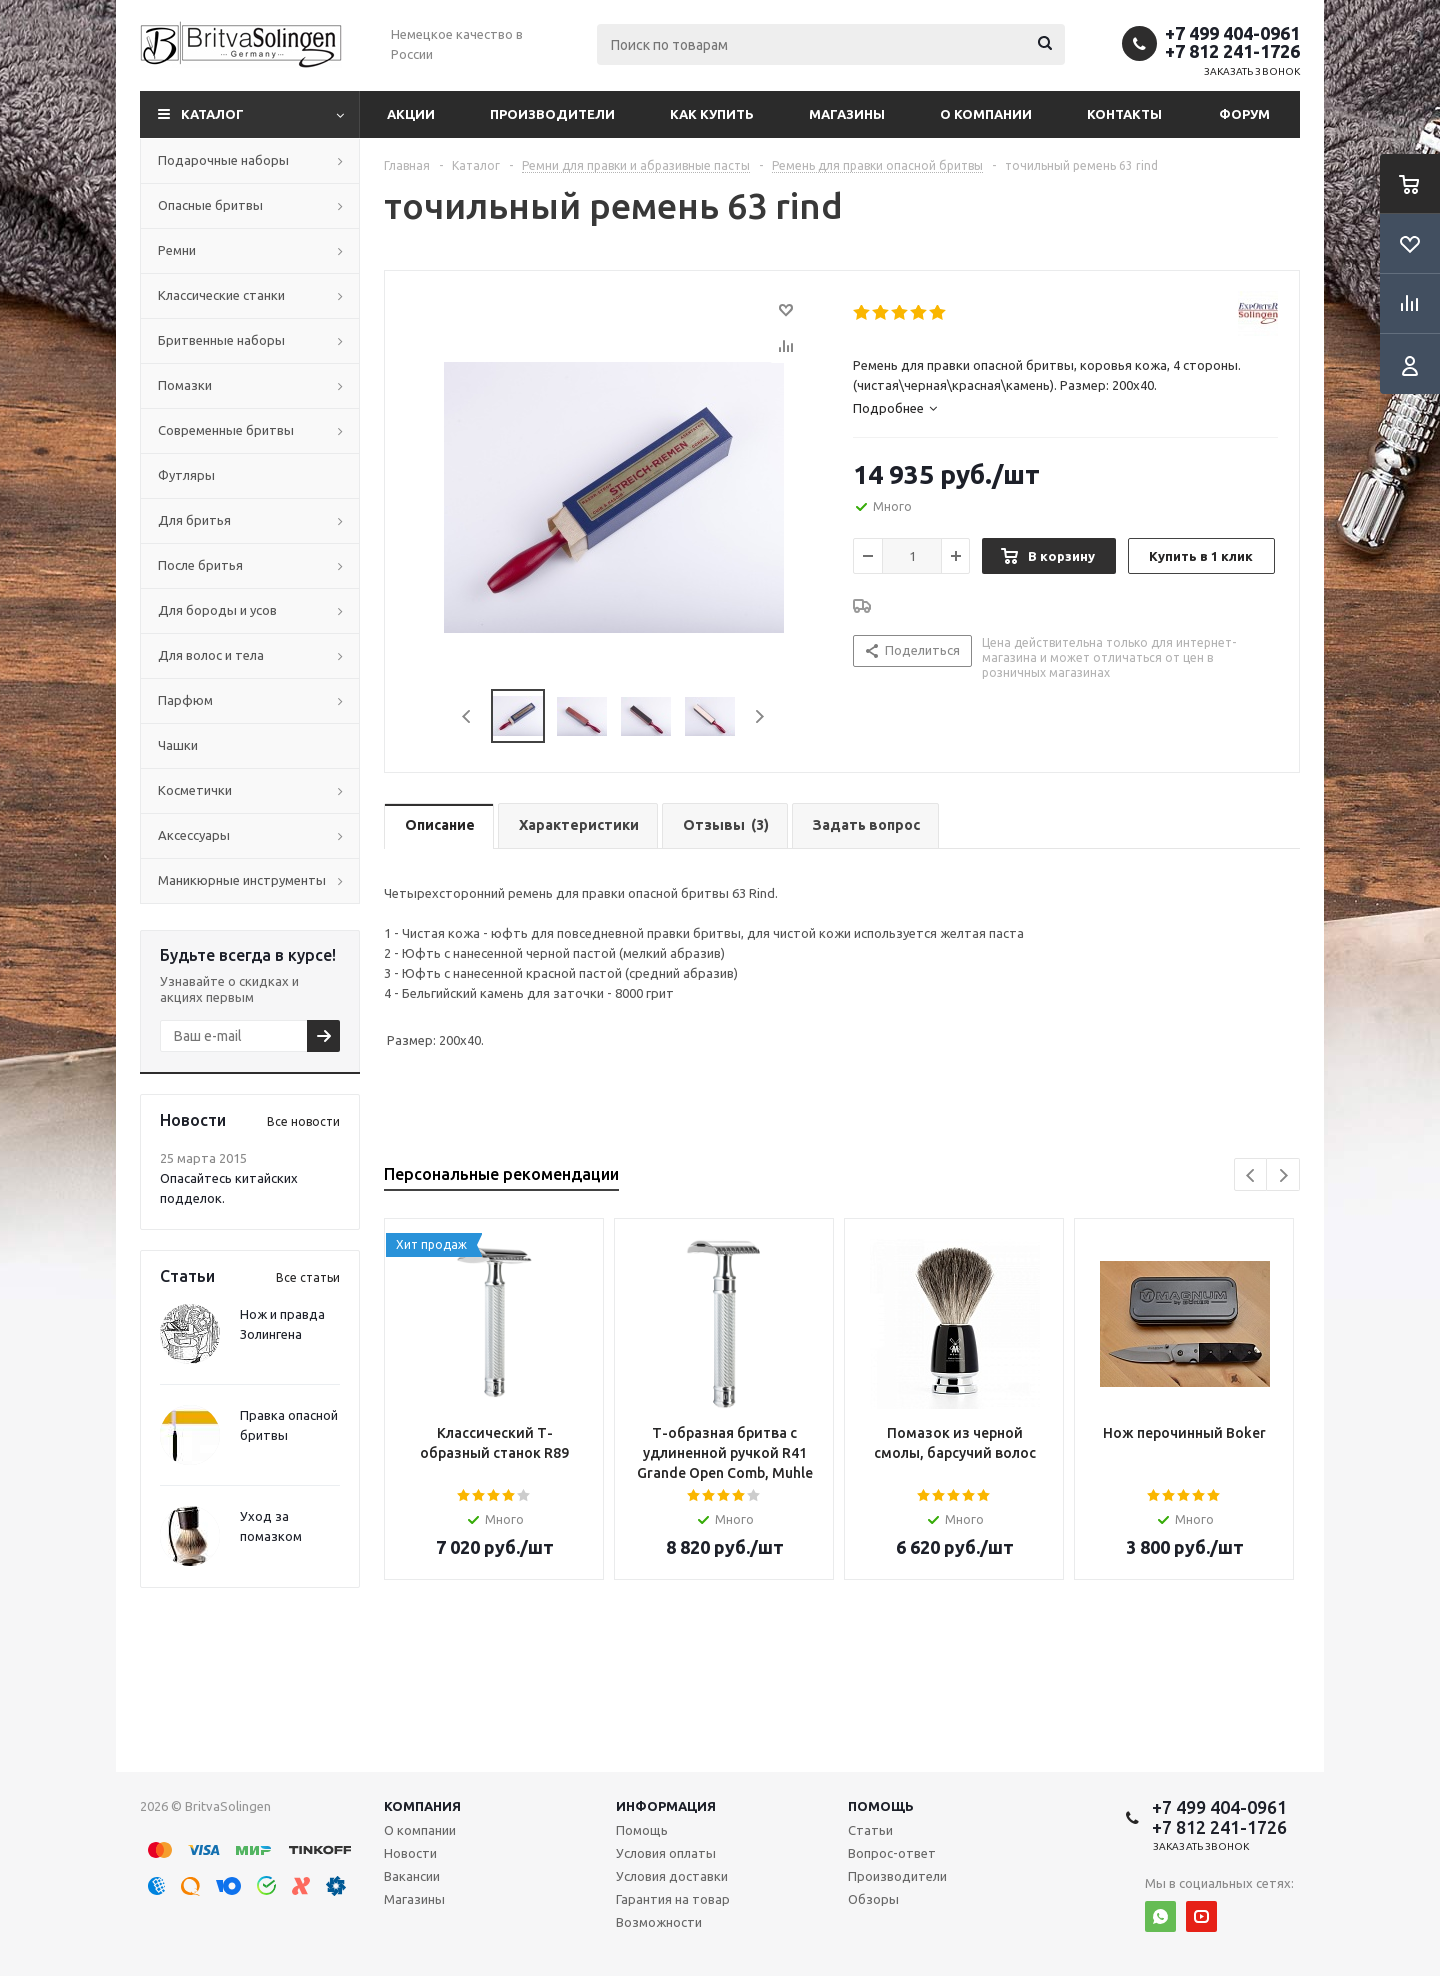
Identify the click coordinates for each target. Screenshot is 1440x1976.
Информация (666, 1806)
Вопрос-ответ (892, 1853)
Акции (411, 114)
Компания (422, 1806)
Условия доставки (672, 1876)
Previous (467, 716)
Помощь (881, 1806)
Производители (552, 114)
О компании (986, 114)
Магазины (847, 114)
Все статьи (308, 1277)
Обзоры (873, 1899)
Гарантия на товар (673, 1899)
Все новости (303, 1121)
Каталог (212, 114)
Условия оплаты (666, 1853)
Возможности (659, 1922)
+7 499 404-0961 (1232, 33)
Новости (410, 1853)
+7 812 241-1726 (1232, 51)
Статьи (870, 1830)
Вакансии (412, 1876)
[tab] (1065, 408)
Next (759, 716)
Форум (1244, 114)
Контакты (1124, 114)
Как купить (712, 114)
